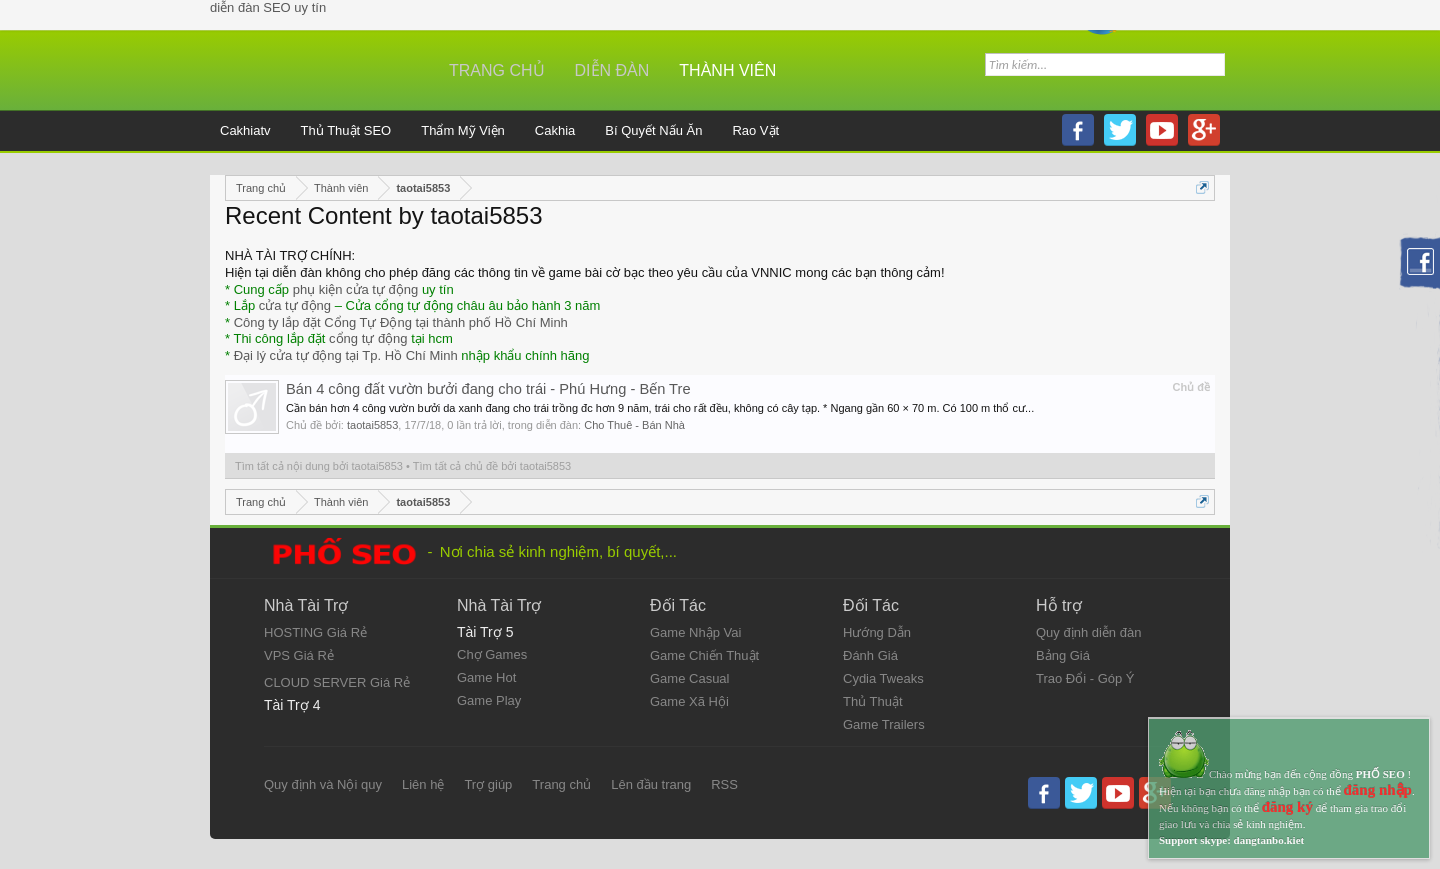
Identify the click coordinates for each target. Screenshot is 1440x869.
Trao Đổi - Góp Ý (1085, 678)
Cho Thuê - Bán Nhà (634, 425)
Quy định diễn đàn (1088, 632)
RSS (724, 784)
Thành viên (727, 70)
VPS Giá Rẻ (299, 655)
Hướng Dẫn (877, 632)
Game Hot (486, 677)
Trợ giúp (488, 784)
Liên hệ (423, 784)
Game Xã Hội (689, 701)
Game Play (489, 700)
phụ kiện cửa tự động (356, 289)
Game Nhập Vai (695, 632)
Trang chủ (497, 70)
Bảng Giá (1063, 655)
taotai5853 (372, 425)
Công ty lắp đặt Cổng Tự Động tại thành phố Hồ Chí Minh (401, 322)
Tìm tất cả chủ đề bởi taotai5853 (492, 466)
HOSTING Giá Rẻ (315, 632)
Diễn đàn (612, 70)
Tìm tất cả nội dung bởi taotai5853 (319, 466)
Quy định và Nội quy (323, 784)
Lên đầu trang (651, 784)
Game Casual (689, 678)
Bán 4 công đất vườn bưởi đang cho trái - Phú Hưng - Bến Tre (488, 389)
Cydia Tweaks (883, 678)
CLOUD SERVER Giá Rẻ (337, 682)
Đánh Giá (870, 655)
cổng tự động (368, 338)
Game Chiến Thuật (704, 655)
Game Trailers (884, 724)
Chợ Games (492, 654)
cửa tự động (295, 305)
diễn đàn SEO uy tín (268, 7)
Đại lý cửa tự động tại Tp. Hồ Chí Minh (346, 355)
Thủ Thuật (873, 701)
